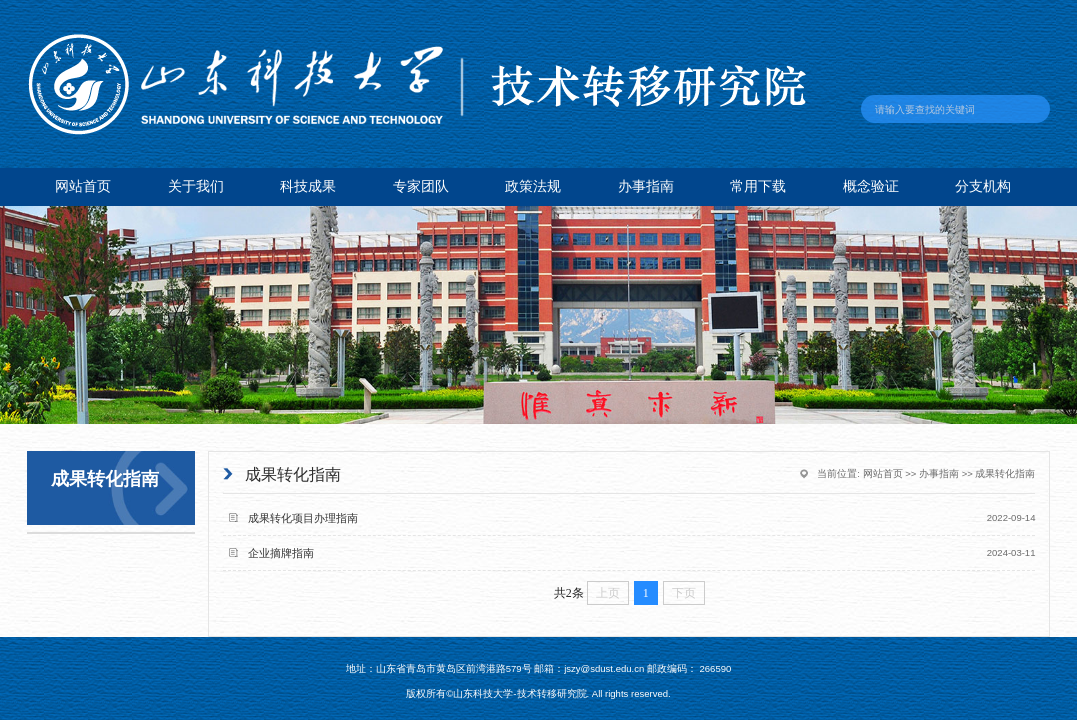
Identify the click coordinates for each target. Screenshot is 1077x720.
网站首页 (83, 186)
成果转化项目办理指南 (303, 518)
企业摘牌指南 (281, 553)
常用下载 (758, 186)
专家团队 (421, 186)
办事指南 (646, 186)
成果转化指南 (1005, 473)
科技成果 (308, 186)
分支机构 (983, 186)
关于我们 (196, 186)
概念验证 (871, 186)
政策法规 (533, 186)
